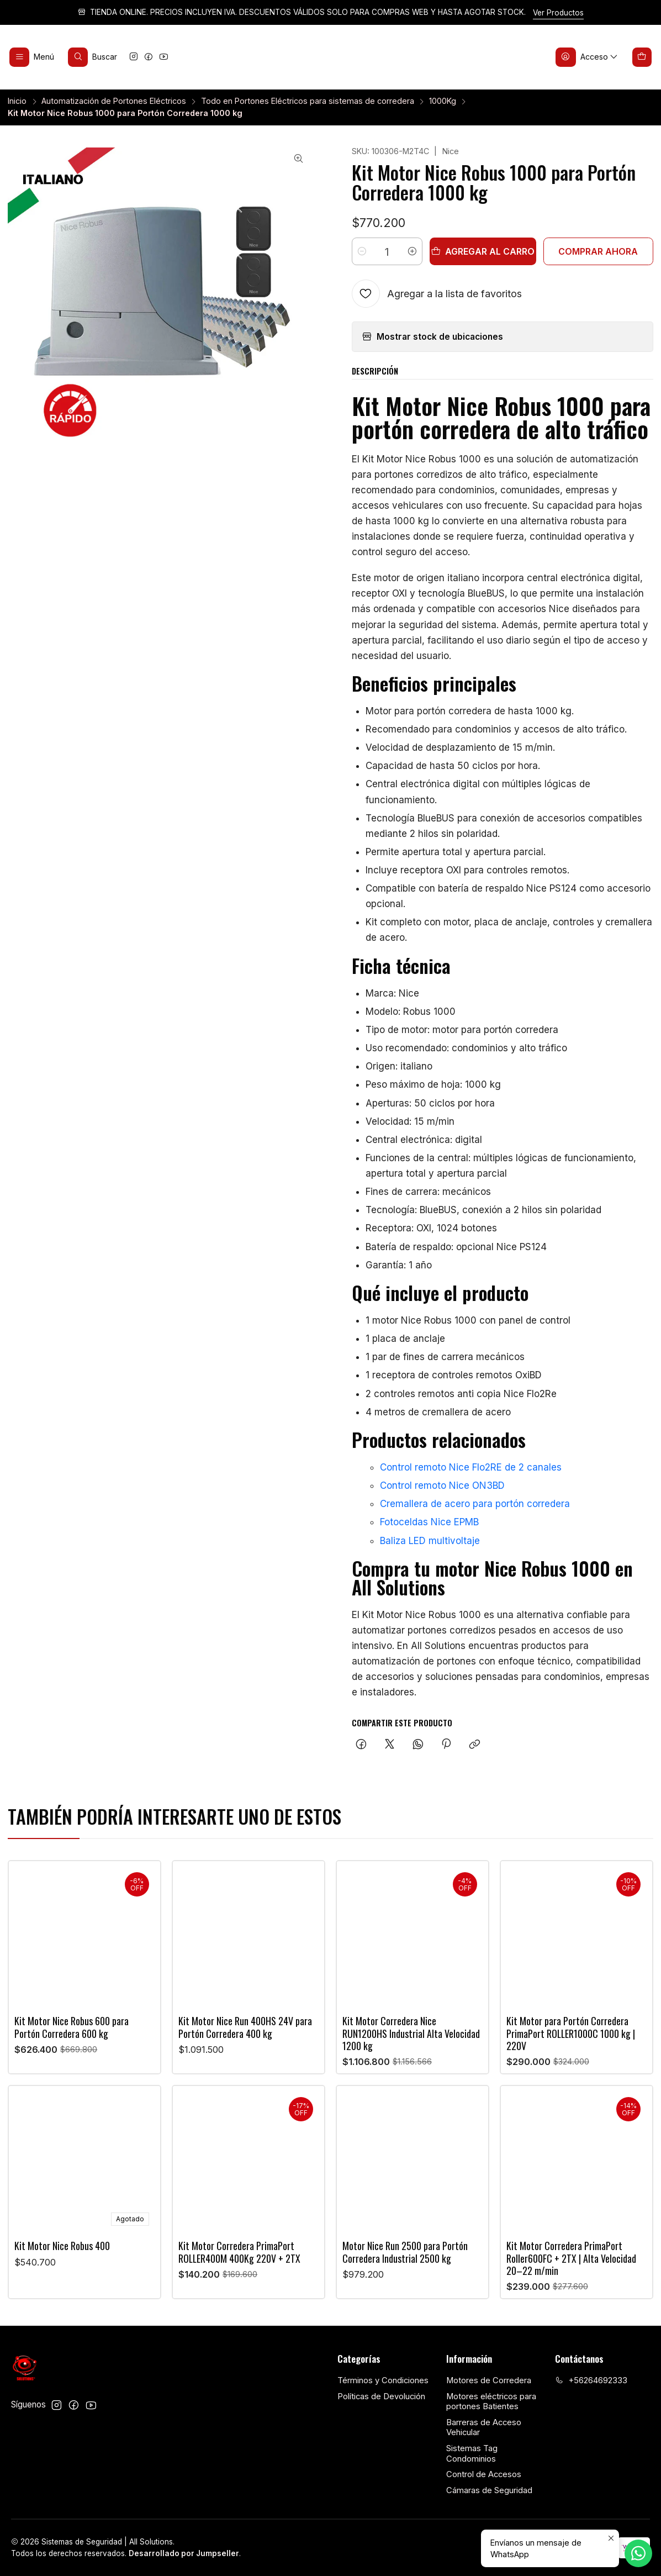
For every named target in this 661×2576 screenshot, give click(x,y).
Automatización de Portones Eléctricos (113, 101)
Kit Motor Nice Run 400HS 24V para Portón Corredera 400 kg (245, 2047)
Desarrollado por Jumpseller (184, 2553)
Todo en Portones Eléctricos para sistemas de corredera (307, 101)
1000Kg (442, 101)
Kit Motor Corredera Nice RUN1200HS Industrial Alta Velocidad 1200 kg (411, 2066)
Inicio (17, 101)
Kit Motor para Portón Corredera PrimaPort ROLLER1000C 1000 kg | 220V (570, 2081)
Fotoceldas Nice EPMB (429, 1521)
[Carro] (642, 57)
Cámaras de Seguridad (489, 2490)
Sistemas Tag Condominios (472, 2453)
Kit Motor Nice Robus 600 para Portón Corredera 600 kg (71, 2038)
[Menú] (32, 57)
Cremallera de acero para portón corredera (475, 1503)
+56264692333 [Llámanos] (591, 2380)
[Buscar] (93, 57)
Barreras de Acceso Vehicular (483, 2427)
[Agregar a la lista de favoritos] (437, 294)
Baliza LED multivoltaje (430, 1540)
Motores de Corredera (488, 2380)
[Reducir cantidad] (362, 251)
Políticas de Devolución (381, 2396)
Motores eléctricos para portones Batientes (491, 2401)
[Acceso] (587, 57)
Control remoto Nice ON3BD (442, 1485)
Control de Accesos (483, 2474)
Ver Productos (558, 12)
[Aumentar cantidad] (412, 251)
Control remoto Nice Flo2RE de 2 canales (471, 1467)
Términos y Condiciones (383, 2380)
